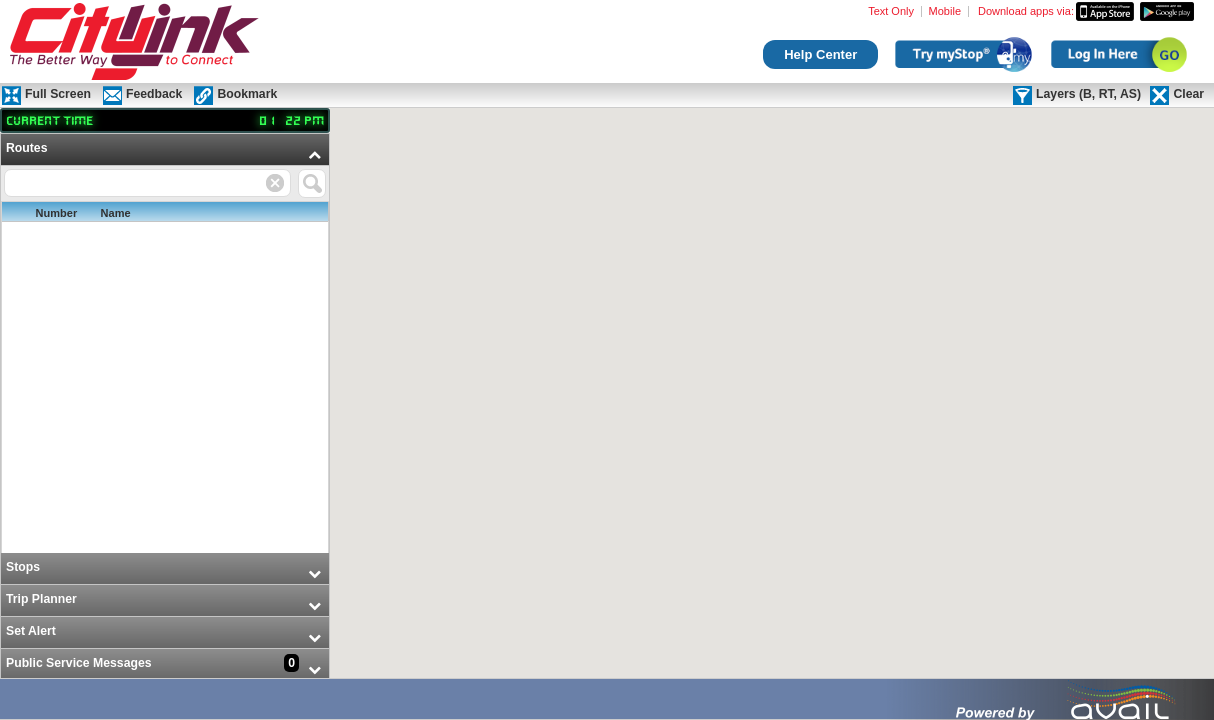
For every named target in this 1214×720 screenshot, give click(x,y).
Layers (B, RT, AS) (1088, 94)
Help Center (820, 54)
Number (57, 213)
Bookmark (247, 94)
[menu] (165, 407)
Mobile (945, 11)
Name (116, 213)
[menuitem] (165, 343)
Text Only (891, 11)
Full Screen (58, 94)
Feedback (154, 94)
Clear (1188, 94)
